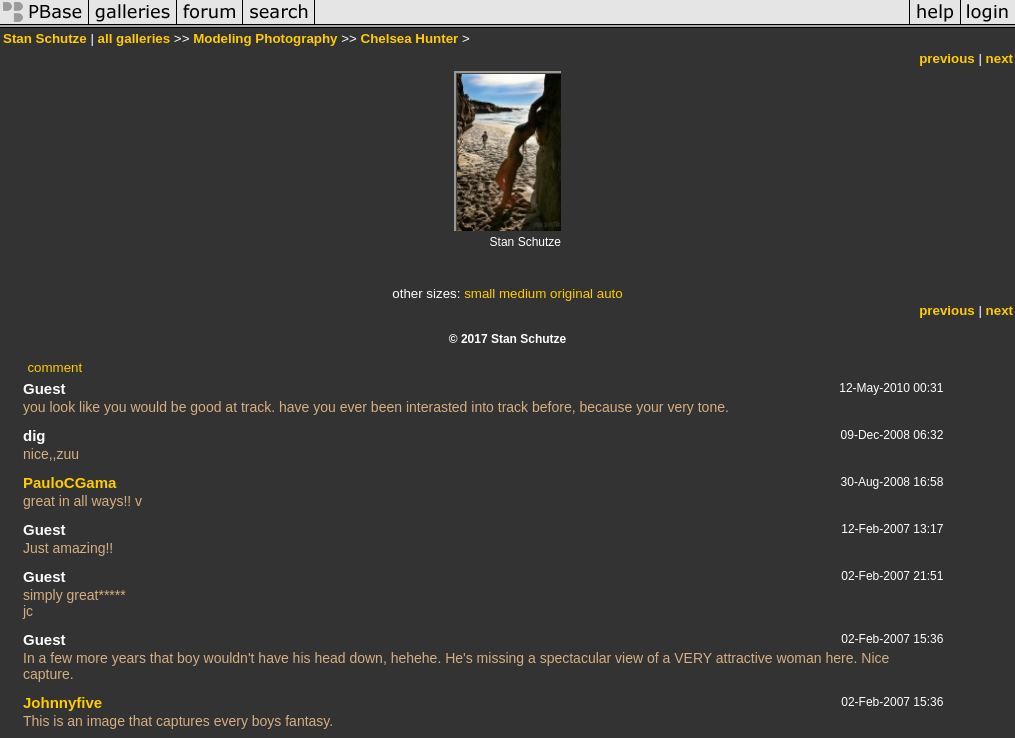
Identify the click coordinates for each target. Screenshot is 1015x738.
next (999, 58)
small (479, 293)
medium (522, 293)
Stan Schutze (45, 38)
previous (947, 58)
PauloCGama (69, 482)
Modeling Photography (265, 38)
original (571, 293)
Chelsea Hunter (410, 38)
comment (54, 367)
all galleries (134, 38)
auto (610, 293)
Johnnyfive (62, 702)
